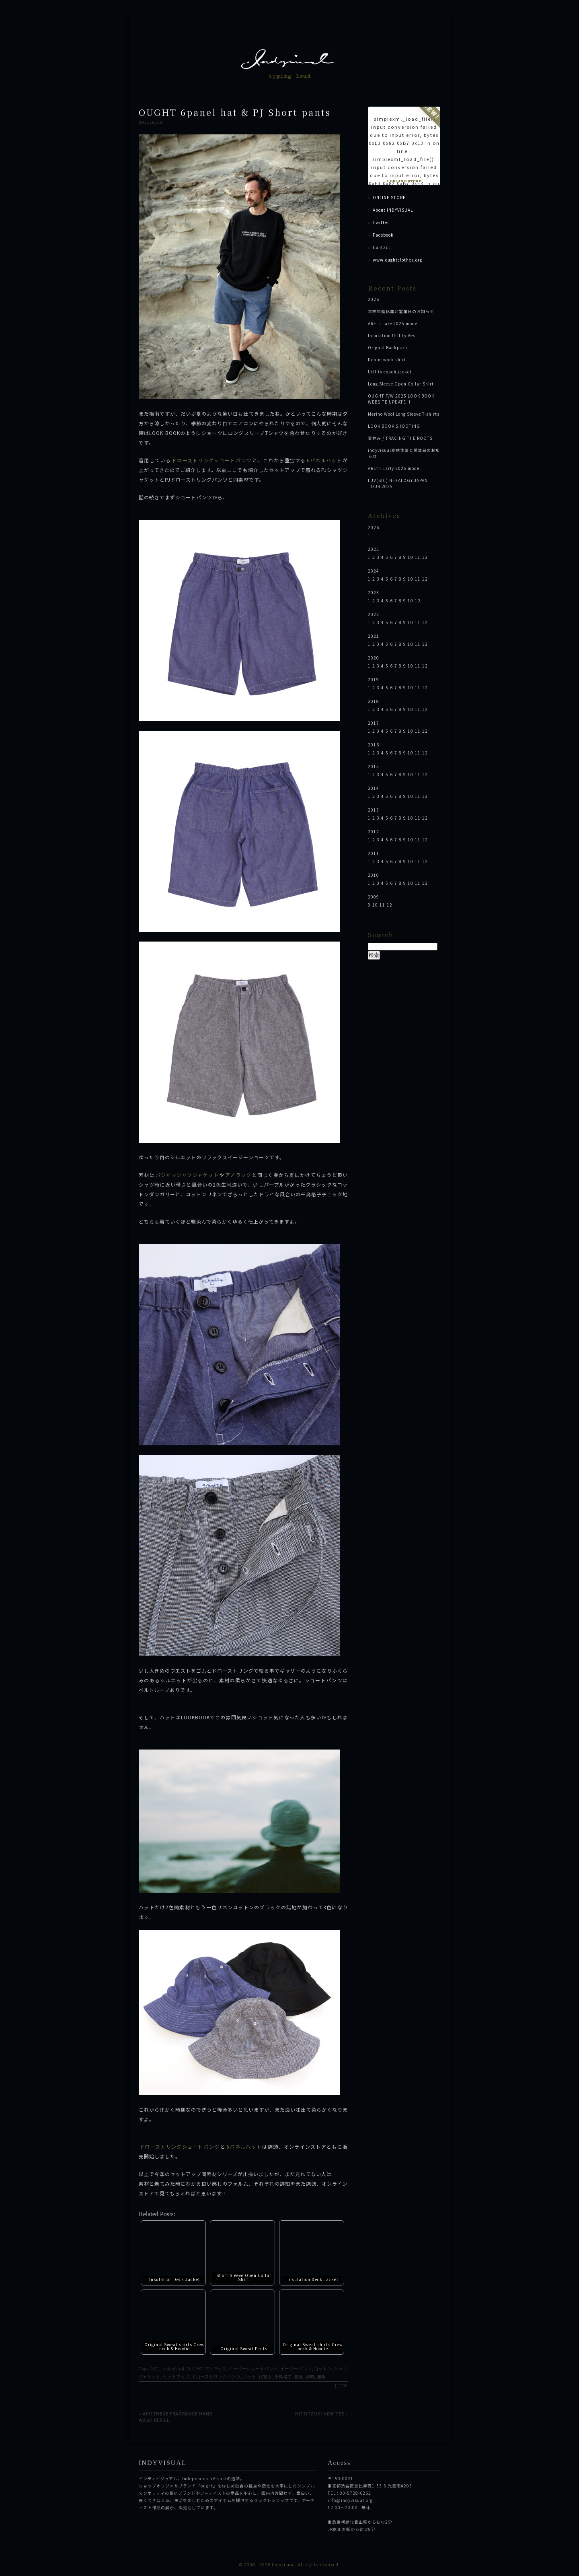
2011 (373, 853)
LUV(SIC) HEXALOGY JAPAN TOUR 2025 (398, 483)
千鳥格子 (283, 2377)
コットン (323, 2369)
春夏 (298, 2377)
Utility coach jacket (390, 372)
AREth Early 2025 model (394, 468)
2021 (155, 2369)
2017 (373, 723)
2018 (373, 701)
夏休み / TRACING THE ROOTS (400, 438)
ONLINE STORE (389, 197)
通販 (321, 2377)
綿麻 (310, 2377)
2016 (373, 745)
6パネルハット (324, 460)
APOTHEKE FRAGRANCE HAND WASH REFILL (176, 2416)
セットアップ (176, 2377)
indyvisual (173, 2369)
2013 (373, 810)
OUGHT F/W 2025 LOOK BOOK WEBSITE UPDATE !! (401, 399)
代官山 (265, 2377)
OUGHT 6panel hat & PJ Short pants (235, 112)
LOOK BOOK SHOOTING (394, 426)
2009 (373, 897)
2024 (373, 571)
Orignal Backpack (388, 347)
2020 (373, 658)
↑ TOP (340, 2385)
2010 (373, 875)
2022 (373, 614)
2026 (373, 299)
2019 (373, 679)
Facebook (383, 235)
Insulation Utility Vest (392, 335)
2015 (373, 766)
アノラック (238, 1174)
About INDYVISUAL (393, 210)
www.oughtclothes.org (397, 260)
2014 (373, 788)
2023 (373, 592)
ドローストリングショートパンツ (212, 460)
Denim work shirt (387, 360)
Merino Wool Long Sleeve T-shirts (403, 414)
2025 (373, 549)
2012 (373, 831)
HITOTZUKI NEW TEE (319, 2413)
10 (410, 557)
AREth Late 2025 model (393, 323)
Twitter (381, 222)
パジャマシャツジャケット (187, 1174)
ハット (249, 2377)
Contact (381, 247)
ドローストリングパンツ (216, 2377)
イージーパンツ (296, 2369)
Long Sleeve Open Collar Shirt (401, 384)
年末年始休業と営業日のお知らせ (401, 311)
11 (418, 557)
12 (425, 557)
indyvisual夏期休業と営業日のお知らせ (404, 453)
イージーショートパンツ (253, 2369)
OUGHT (194, 2369)
